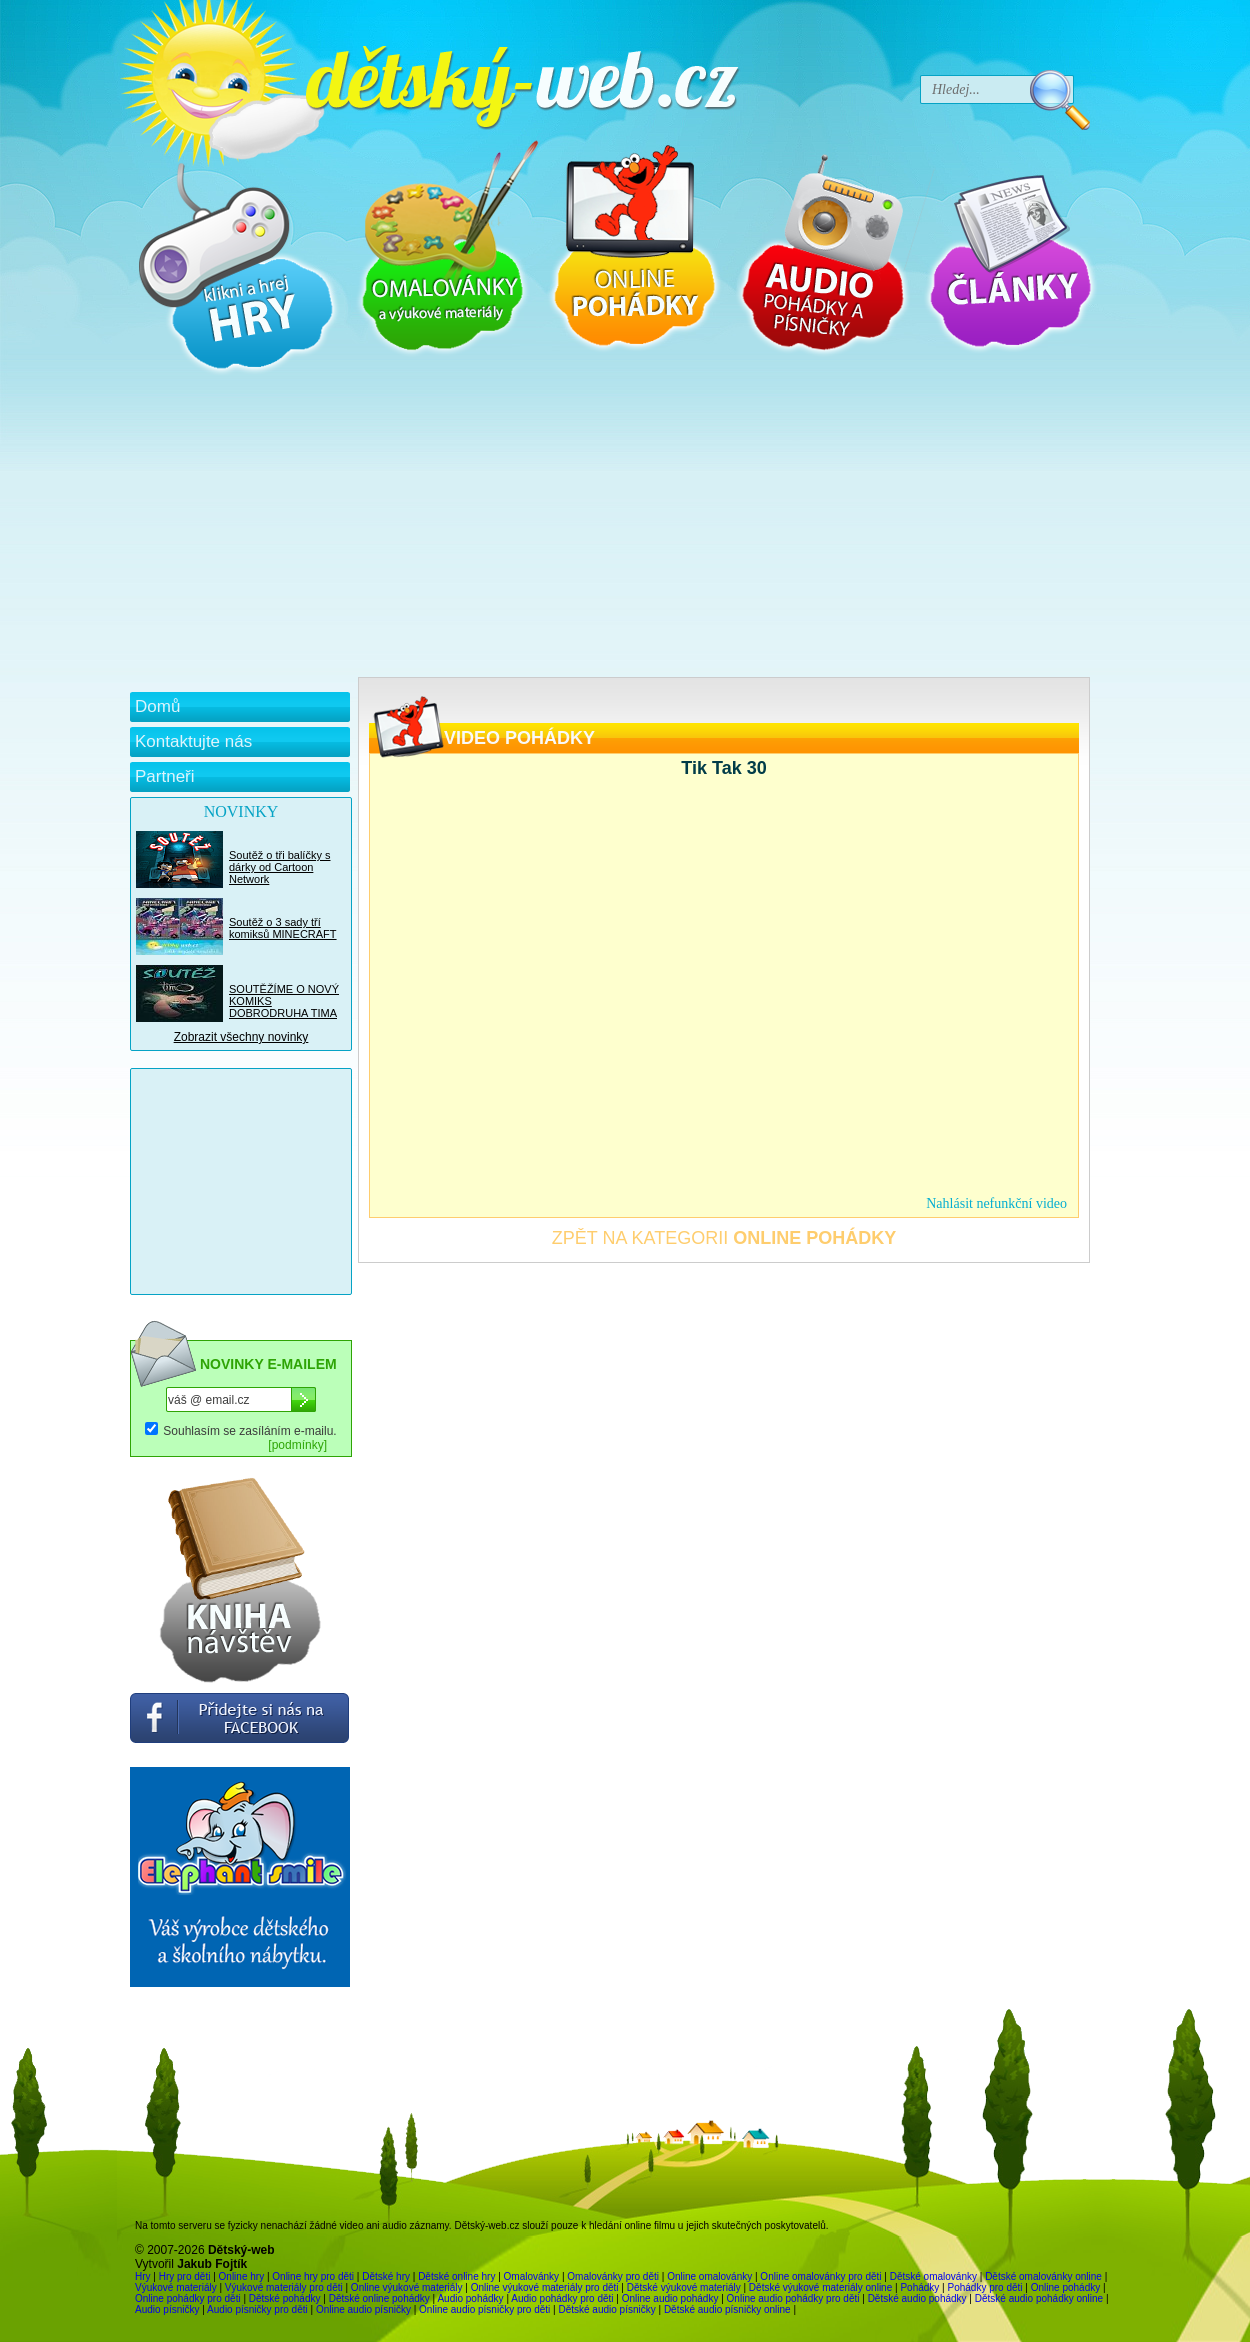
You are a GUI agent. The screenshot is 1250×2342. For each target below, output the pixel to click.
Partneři (165, 776)
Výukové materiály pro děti (284, 2287)
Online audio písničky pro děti (484, 2309)
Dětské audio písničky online (727, 2309)
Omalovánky (532, 2276)
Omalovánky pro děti (613, 2276)
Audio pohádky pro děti (562, 2298)
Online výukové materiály (407, 2287)
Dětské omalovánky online (1043, 2276)
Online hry (242, 2276)
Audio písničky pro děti (257, 2309)
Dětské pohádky (285, 2298)
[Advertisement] (610, 527)
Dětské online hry (456, 2276)
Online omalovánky (709, 2276)
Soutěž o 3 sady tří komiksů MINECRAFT (283, 928)
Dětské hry (386, 2276)
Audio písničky (167, 2309)
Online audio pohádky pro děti (793, 2298)
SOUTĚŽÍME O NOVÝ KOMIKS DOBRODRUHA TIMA (284, 1001)
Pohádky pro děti (984, 2287)
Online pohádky (1066, 2287)
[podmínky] (297, 1445)
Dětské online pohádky (379, 2298)
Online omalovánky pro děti (820, 2276)
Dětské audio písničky (606, 2309)
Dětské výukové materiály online (820, 2287)
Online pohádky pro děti (188, 2298)
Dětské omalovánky (933, 2276)
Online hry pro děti (313, 2276)
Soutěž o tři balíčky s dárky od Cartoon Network (280, 867)
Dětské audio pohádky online (1039, 2298)
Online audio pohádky (670, 2298)
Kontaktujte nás (193, 741)
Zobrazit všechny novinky (241, 1037)
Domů (157, 706)
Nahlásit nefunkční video (996, 1203)
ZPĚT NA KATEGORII (724, 1238)
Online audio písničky (363, 2309)
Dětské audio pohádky (917, 2298)
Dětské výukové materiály (684, 2287)
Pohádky (919, 2287)
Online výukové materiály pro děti (545, 2287)
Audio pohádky (470, 2298)
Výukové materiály (176, 2287)
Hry (143, 2276)
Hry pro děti (185, 2276)
